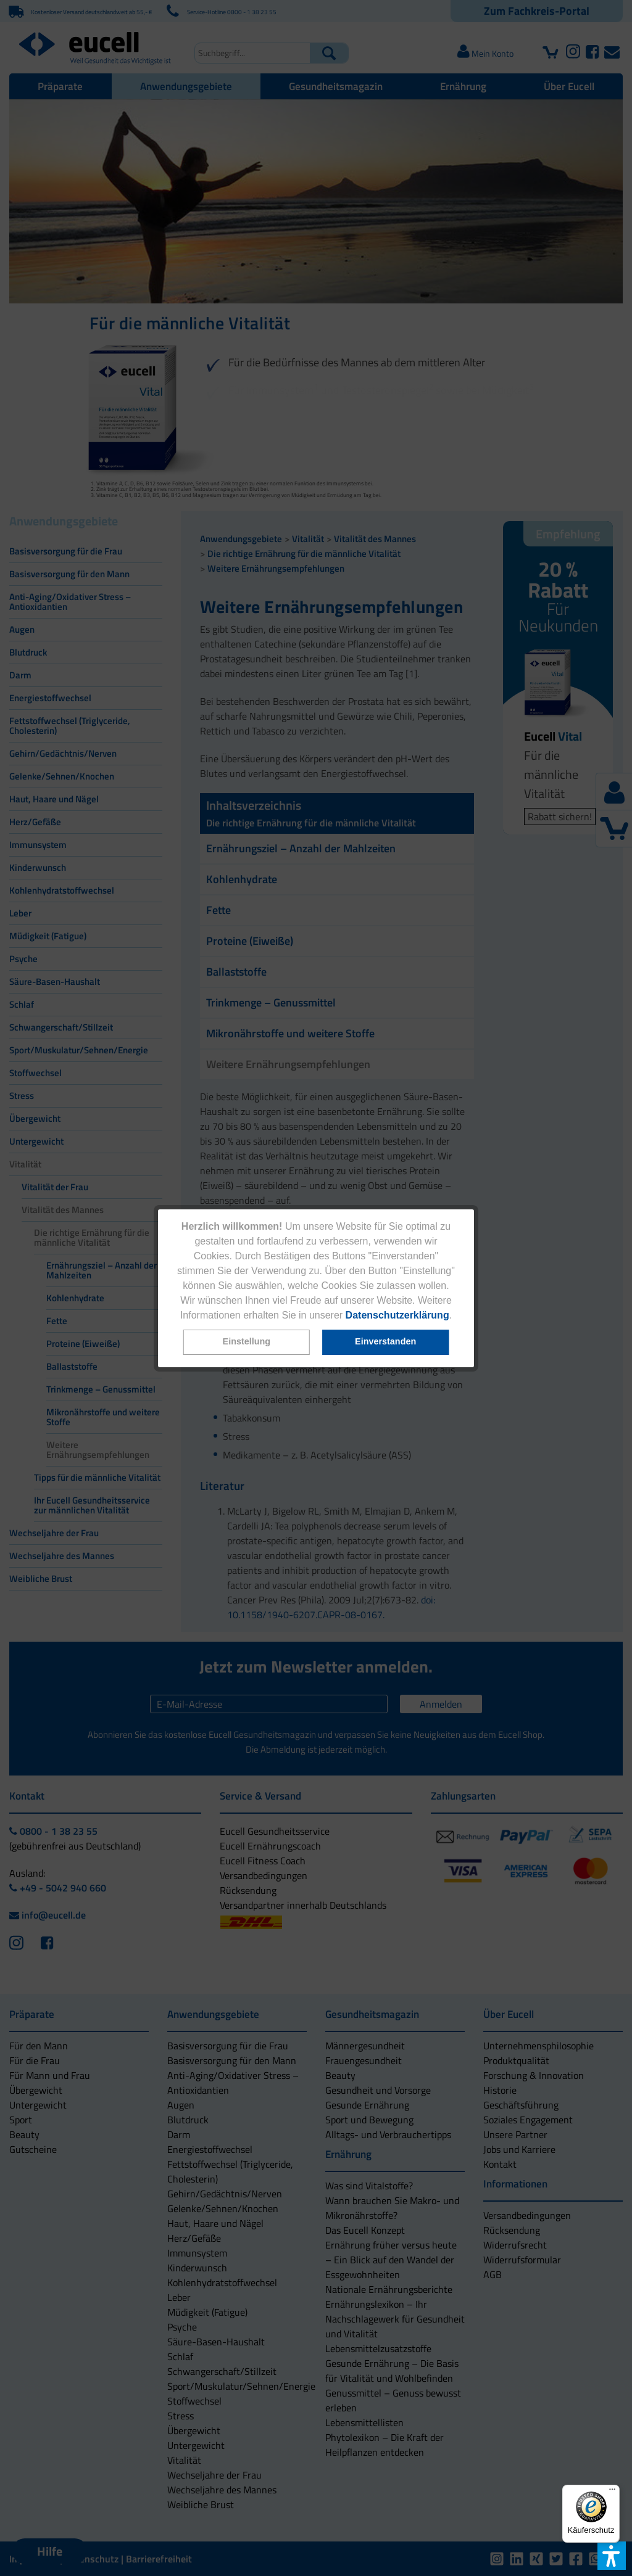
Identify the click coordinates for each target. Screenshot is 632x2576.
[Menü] (612, 2492)
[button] (246, 1342)
